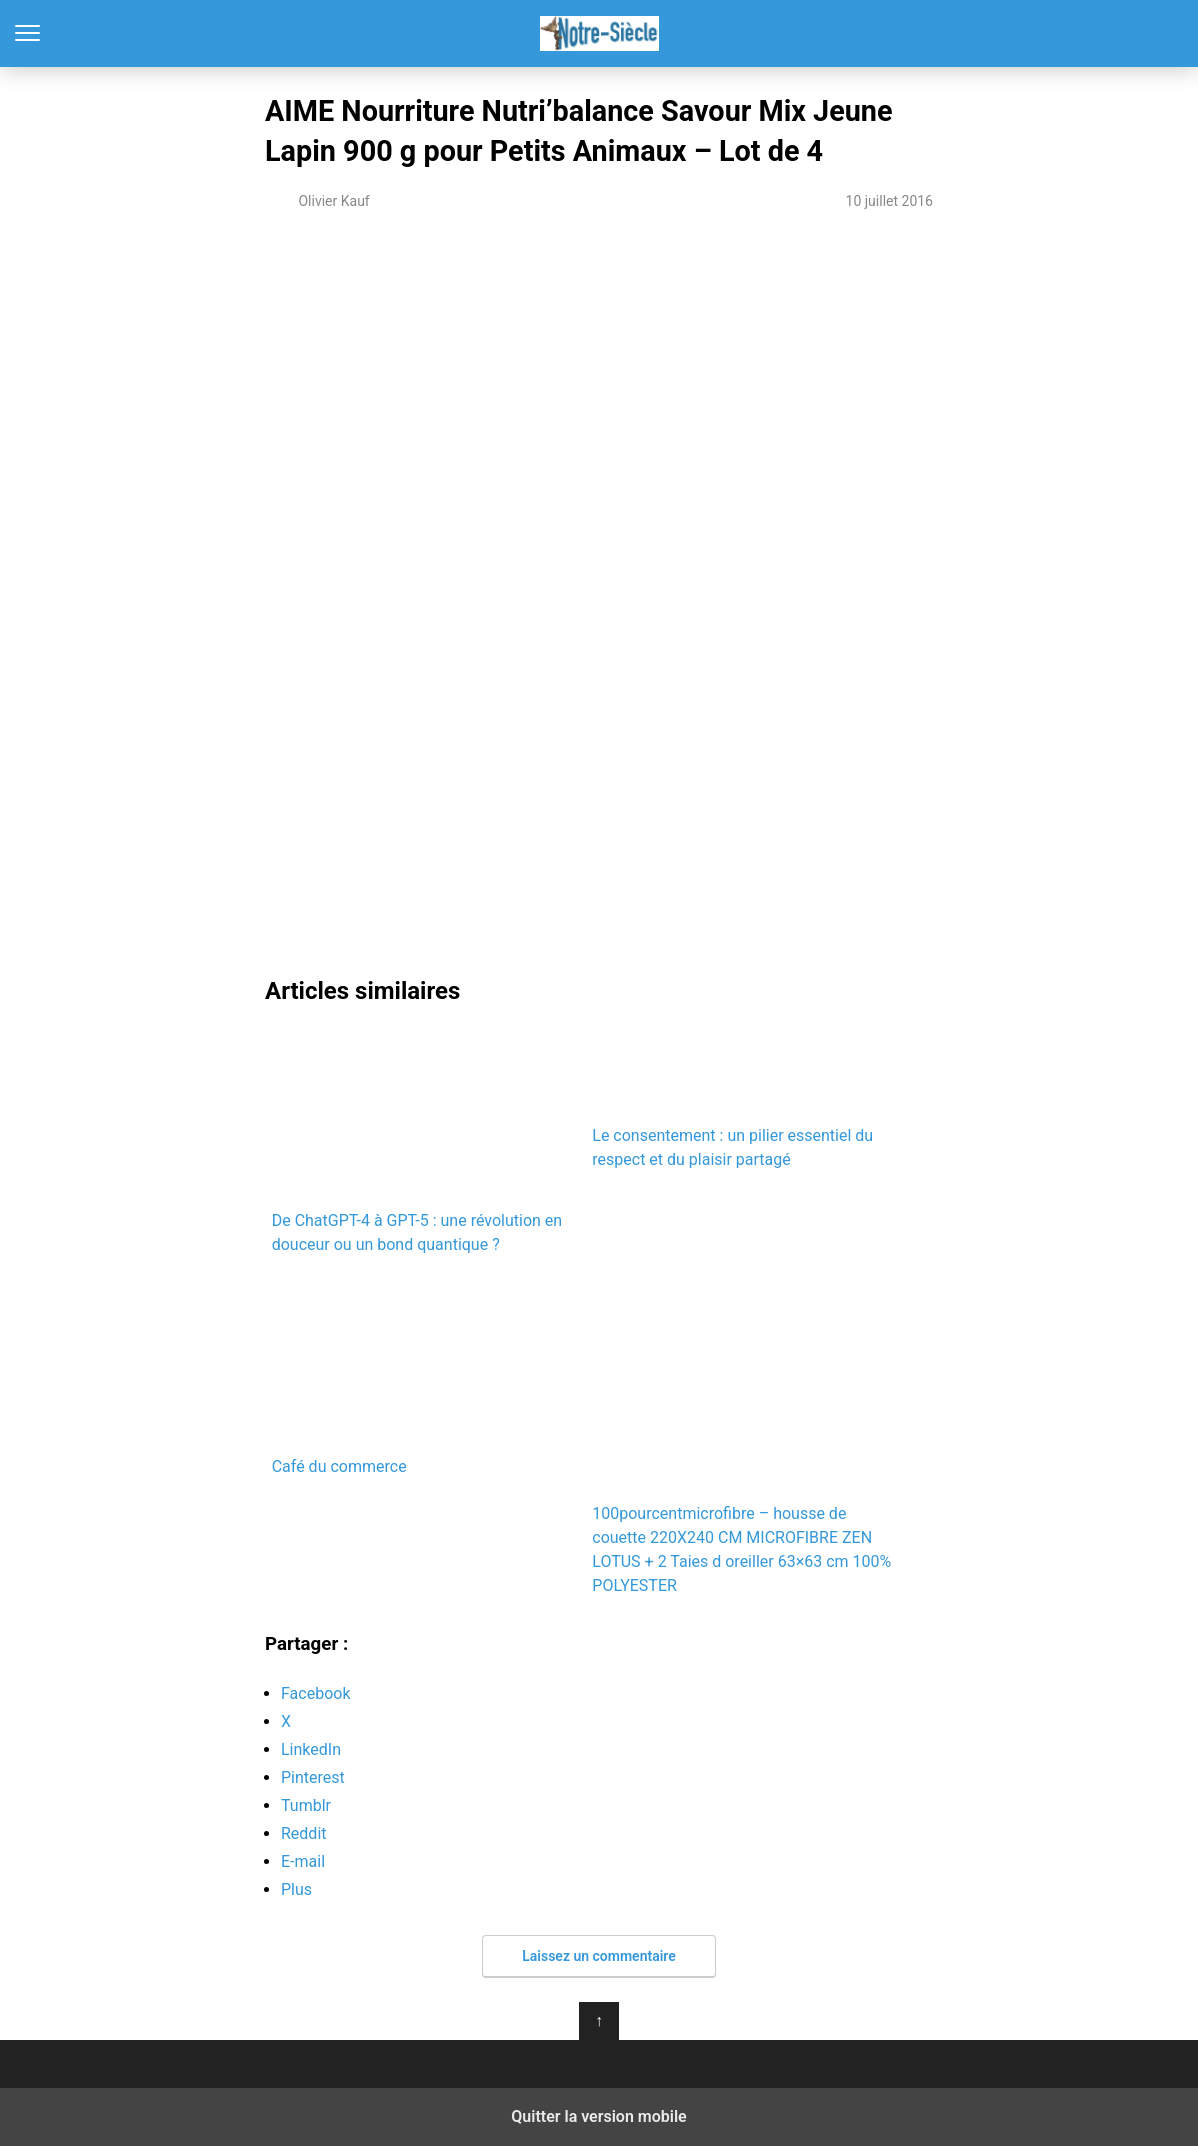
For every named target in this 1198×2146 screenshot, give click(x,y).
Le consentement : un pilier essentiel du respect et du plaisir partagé (745, 1098)
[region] (599, 398)
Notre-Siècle (599, 33)
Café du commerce (425, 1375)
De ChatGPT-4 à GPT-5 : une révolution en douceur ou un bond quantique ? (425, 1140)
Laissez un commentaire (599, 1956)
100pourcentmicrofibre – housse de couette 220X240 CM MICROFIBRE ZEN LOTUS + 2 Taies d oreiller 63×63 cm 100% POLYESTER (741, 1435)
